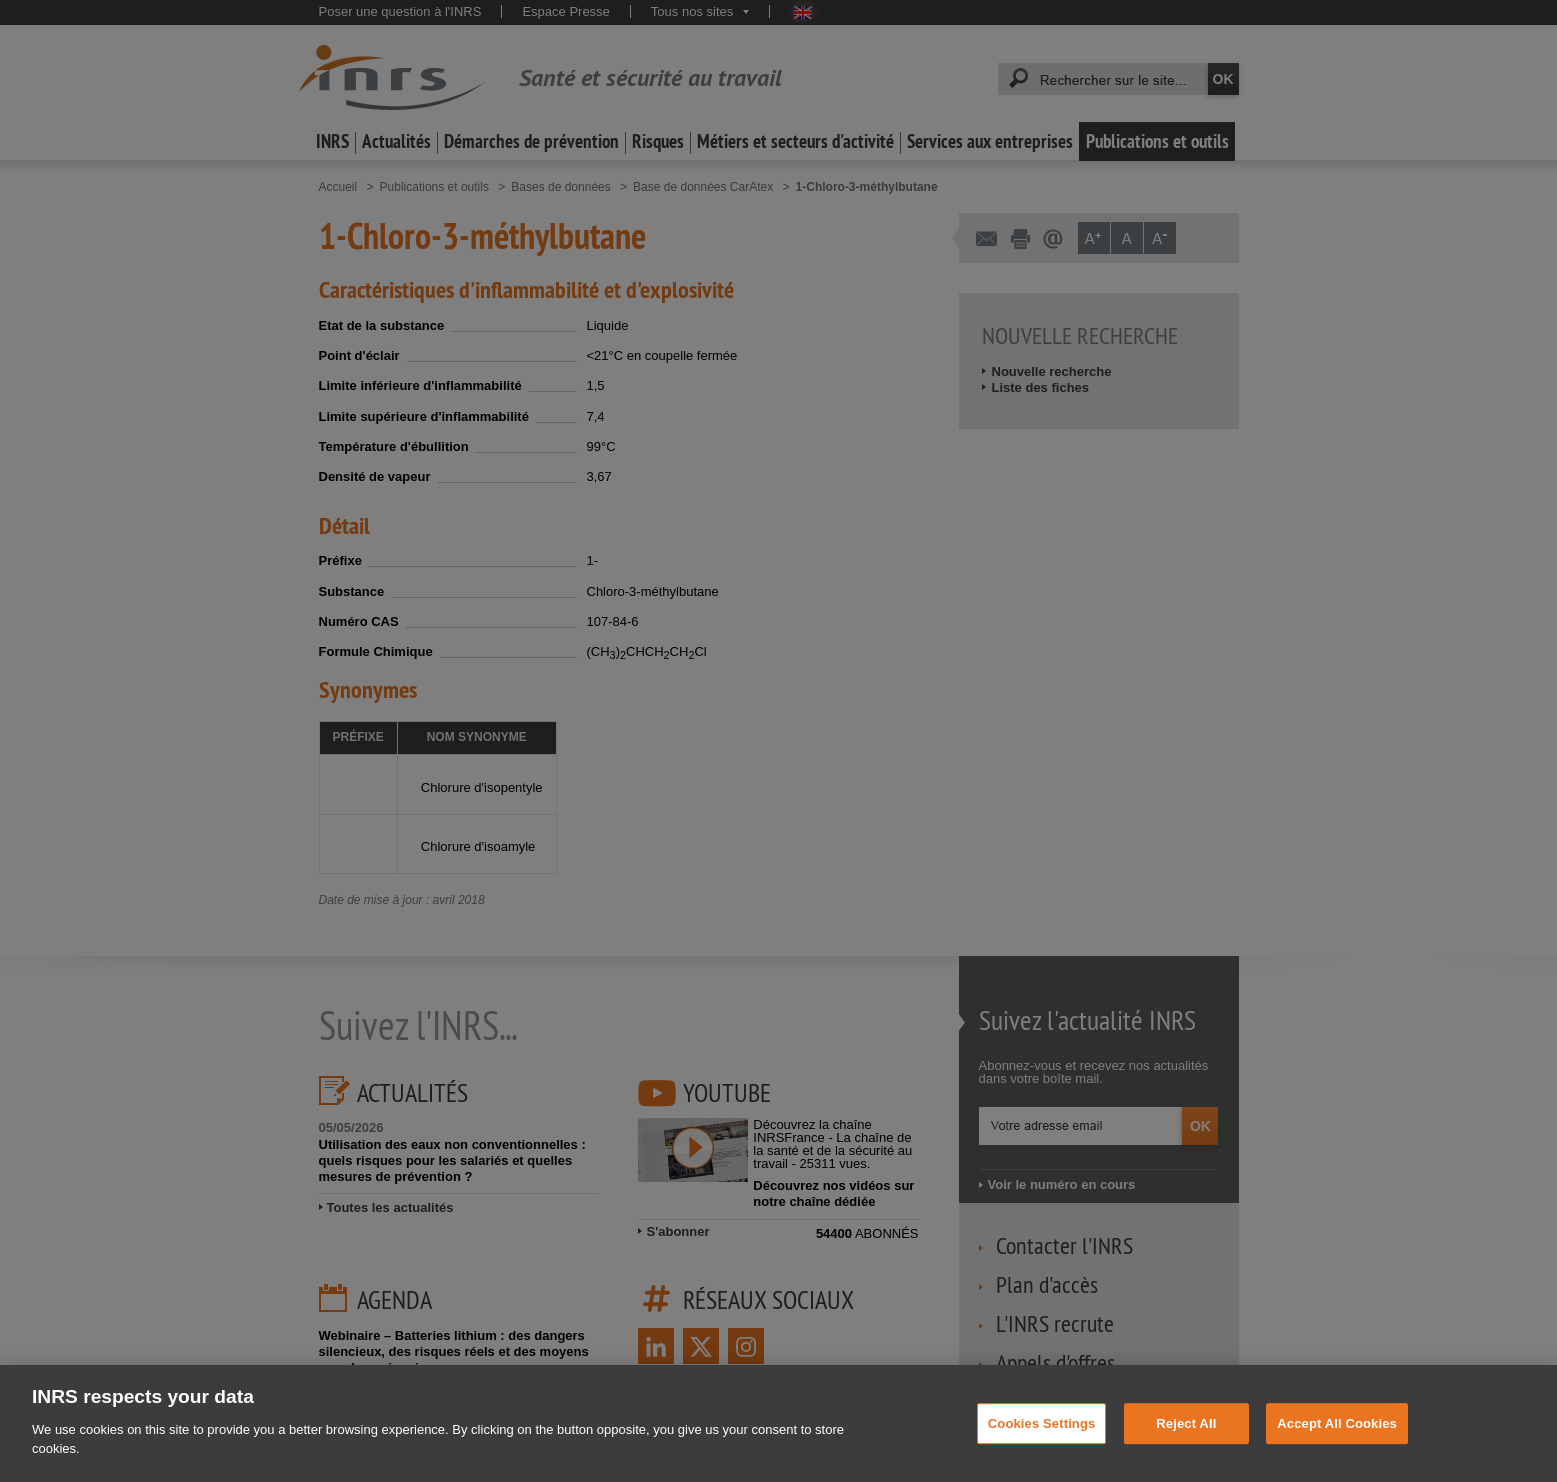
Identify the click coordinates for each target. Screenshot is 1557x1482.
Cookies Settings (1042, 1458)
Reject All (1186, 1458)
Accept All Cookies (1337, 1458)
